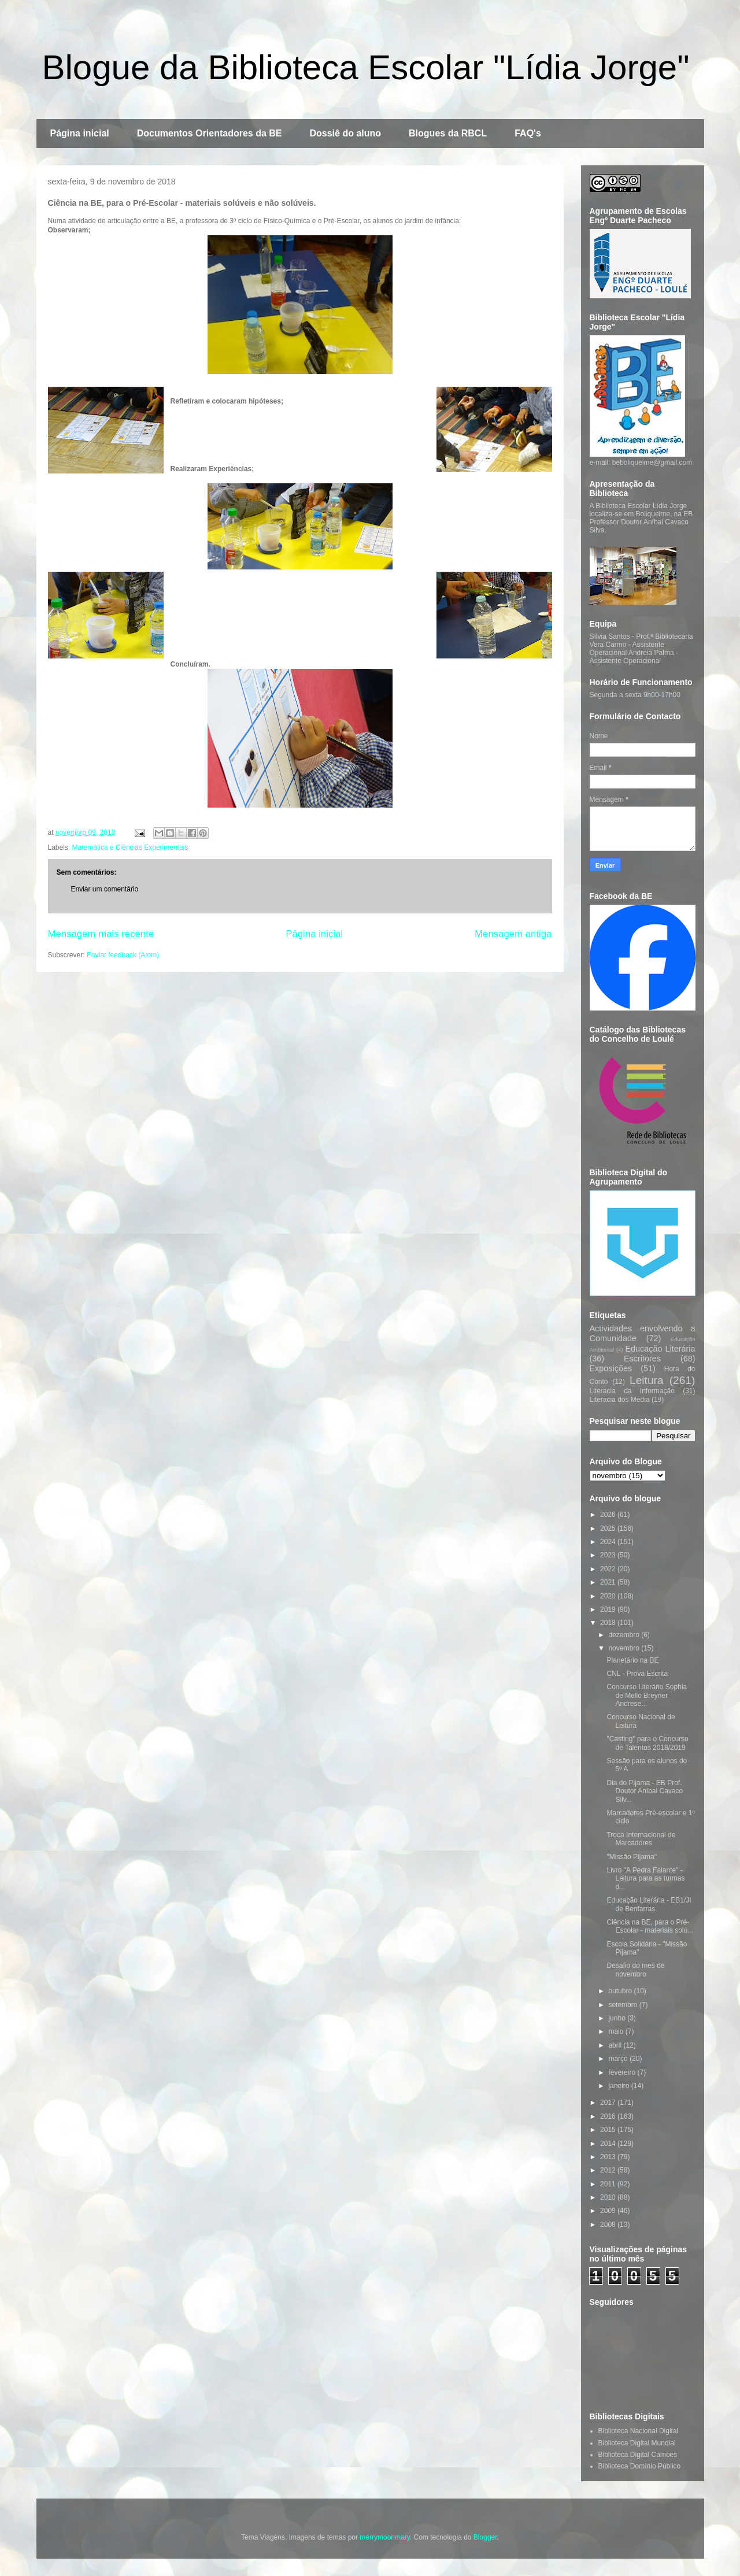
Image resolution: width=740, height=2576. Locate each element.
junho (617, 2018)
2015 (608, 2130)
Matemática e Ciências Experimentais (130, 847)
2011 (608, 2184)
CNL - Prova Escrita (637, 1674)
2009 (608, 2211)
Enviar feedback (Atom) (123, 955)
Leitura (647, 1380)
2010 (608, 2197)
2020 (608, 1596)
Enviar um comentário (105, 889)
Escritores (642, 1358)
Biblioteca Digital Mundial (637, 2443)
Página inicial (79, 133)
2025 (608, 1528)
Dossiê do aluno (345, 133)
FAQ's (528, 133)
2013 (608, 2157)
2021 (608, 1582)
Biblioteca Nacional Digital (638, 2431)
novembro (624, 1648)
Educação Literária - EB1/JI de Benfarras (648, 1904)
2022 (608, 1569)
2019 (608, 1609)
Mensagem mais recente (101, 933)
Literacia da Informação (632, 1391)
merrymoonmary (384, 2537)
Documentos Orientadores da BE (209, 133)
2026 (608, 1515)
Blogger (485, 2537)
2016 (608, 2116)
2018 (608, 1623)
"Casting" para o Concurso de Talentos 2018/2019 (647, 1743)
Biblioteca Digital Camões (638, 2455)
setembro (623, 2005)
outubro (621, 1991)
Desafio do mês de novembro (635, 1969)
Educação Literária (660, 1348)
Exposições (611, 1368)
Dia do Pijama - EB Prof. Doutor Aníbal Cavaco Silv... (644, 1791)
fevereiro (622, 2072)
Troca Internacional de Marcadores (640, 1839)
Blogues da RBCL (448, 133)
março (619, 2059)
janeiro (619, 2086)
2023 (608, 1555)
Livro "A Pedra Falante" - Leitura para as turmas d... (645, 1878)
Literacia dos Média (620, 1400)
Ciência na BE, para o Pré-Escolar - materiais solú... (649, 1926)
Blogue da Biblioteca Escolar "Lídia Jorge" (366, 67)
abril (615, 2045)
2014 (608, 2144)
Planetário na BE (632, 1660)
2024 (608, 1542)
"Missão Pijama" (631, 1857)
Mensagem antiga (513, 933)
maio (616, 2031)
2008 (608, 2224)
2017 (608, 2102)
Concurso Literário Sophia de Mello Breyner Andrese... (646, 1695)
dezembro (624, 1635)
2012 (608, 2170)
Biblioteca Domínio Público (639, 2466)
